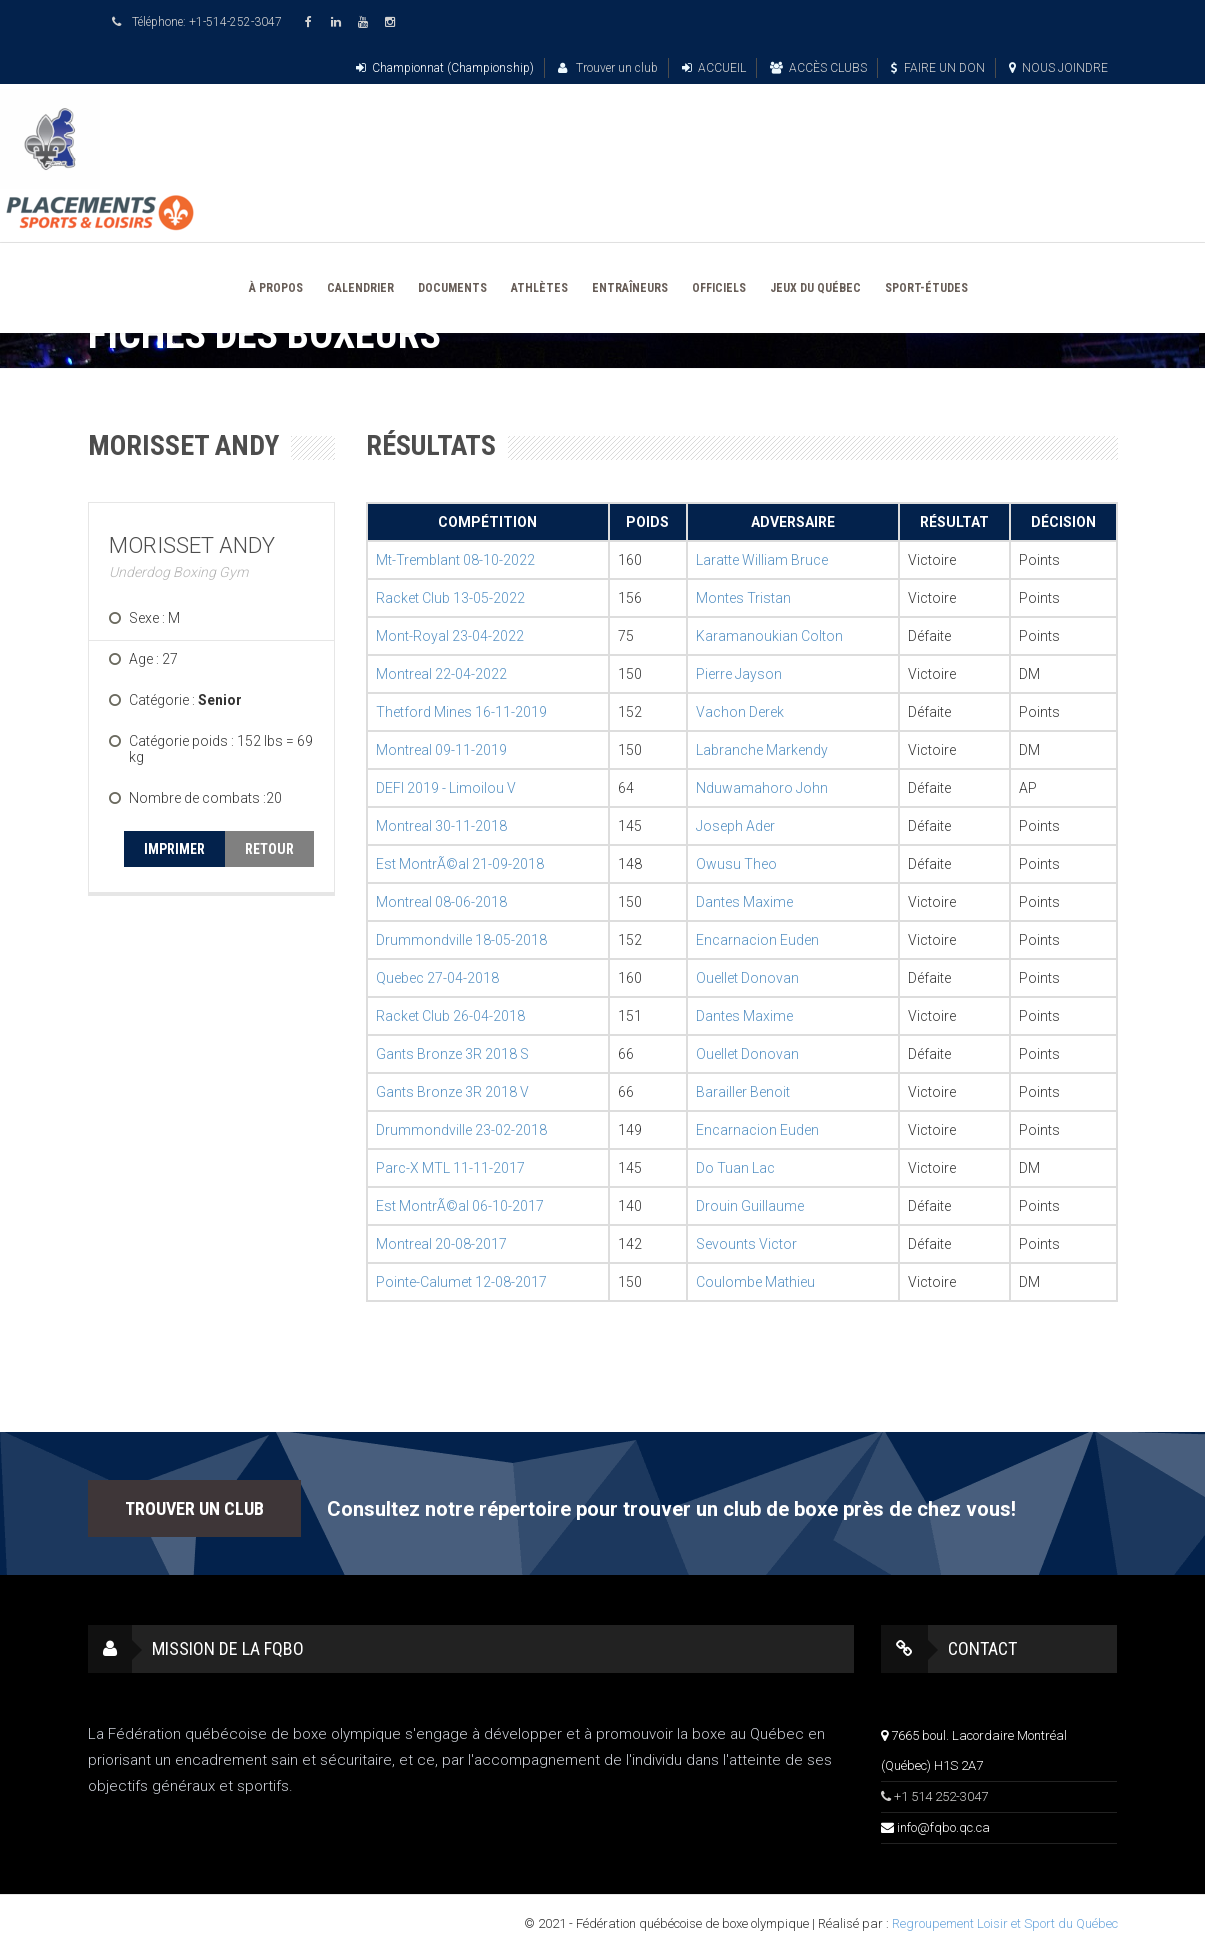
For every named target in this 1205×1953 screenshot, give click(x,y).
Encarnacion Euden (757, 940)
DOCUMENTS (452, 288)
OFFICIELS (719, 288)
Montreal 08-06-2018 (441, 902)
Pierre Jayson (739, 674)
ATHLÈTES (539, 288)
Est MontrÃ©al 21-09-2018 (460, 864)
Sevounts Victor (746, 1244)
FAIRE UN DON (938, 68)
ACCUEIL (714, 68)
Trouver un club (608, 68)
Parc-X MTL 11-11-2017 (450, 1168)
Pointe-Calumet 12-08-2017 (461, 1282)
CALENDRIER (360, 288)
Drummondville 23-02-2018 (461, 1130)
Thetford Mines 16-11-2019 (461, 712)
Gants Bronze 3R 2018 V (452, 1092)
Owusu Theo (736, 864)
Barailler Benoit (743, 1092)
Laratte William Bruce (762, 560)
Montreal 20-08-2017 (441, 1244)
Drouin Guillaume (750, 1206)
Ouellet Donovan (747, 978)
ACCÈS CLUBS (818, 68)
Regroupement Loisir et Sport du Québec (1005, 1923)
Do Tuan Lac (735, 1168)
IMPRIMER (174, 849)
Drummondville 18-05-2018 (461, 940)
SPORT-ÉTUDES (926, 288)
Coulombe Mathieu (755, 1282)
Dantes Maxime (744, 902)
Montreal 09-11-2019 (441, 750)
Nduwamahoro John (762, 788)
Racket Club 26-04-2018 (450, 1016)
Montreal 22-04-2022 (441, 674)
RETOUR (269, 849)
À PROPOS (276, 288)
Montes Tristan (743, 598)
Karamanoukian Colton (769, 636)
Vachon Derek (740, 712)
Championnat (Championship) (445, 68)
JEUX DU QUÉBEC (815, 288)
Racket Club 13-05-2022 (450, 598)
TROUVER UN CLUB (194, 1508)
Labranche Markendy (762, 750)
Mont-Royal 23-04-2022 (450, 636)
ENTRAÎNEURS (630, 288)
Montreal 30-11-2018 (441, 826)
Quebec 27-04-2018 (437, 978)
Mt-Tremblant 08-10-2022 (455, 560)
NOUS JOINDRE (1058, 68)
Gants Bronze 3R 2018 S (452, 1054)
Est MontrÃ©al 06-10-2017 (460, 1206)
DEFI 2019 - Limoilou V (446, 788)
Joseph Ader (735, 826)
